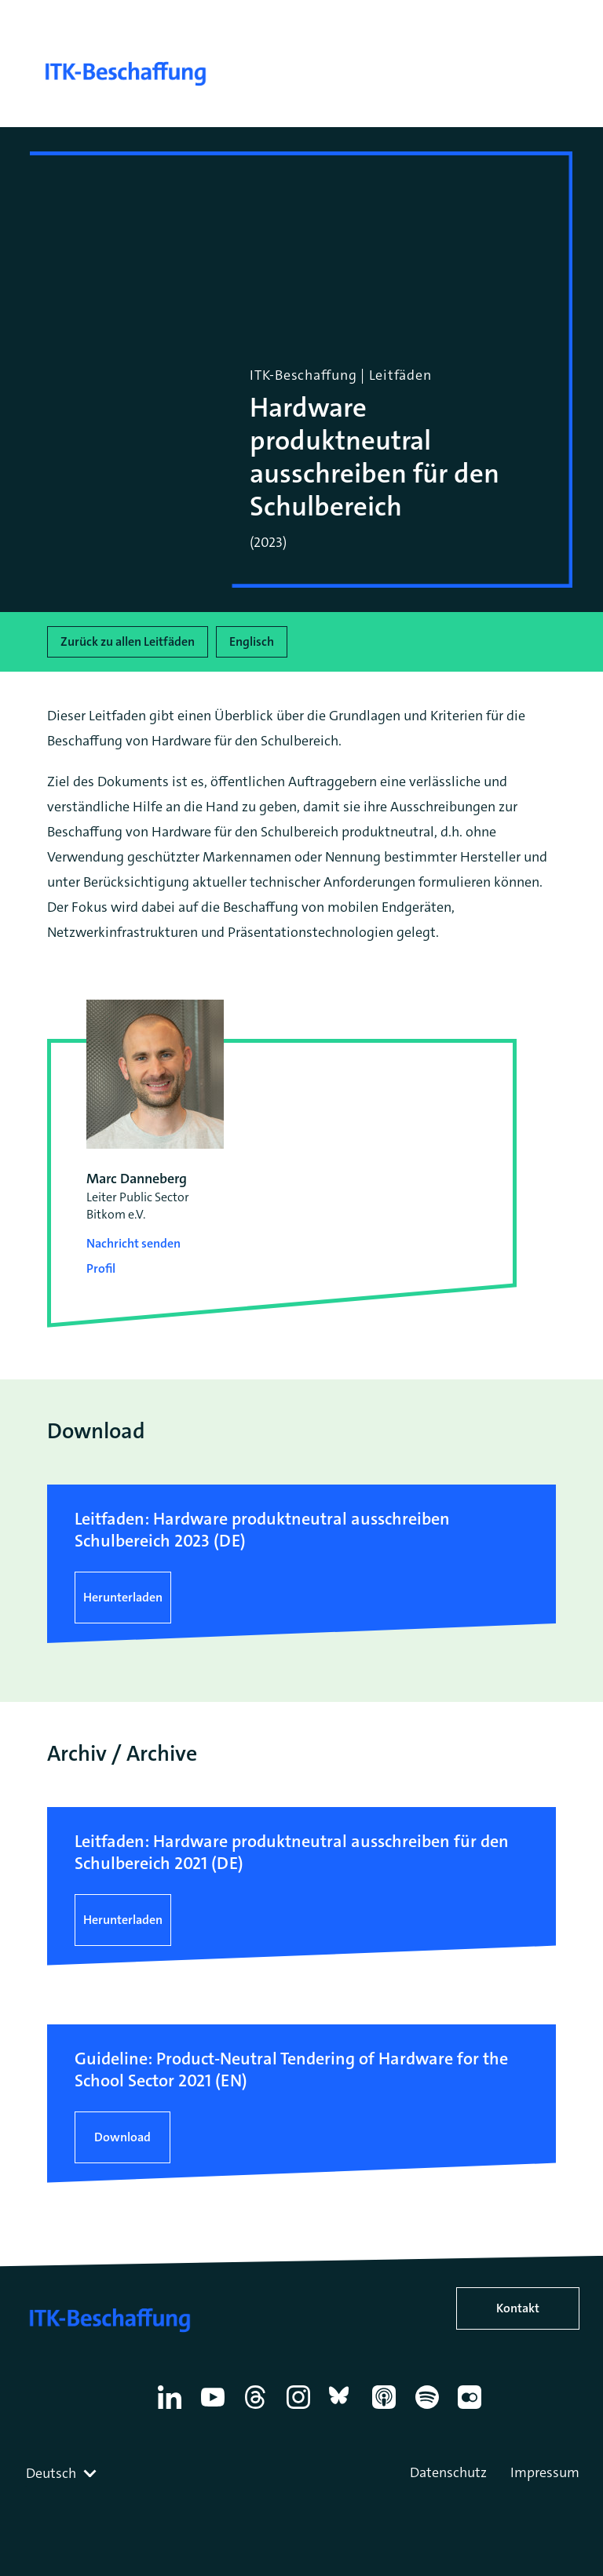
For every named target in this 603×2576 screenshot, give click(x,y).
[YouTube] (215, 2408)
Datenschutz (448, 2472)
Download (122, 2137)
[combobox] (63, 2473)
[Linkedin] (172, 2408)
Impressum (544, 2472)
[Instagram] (301, 2408)
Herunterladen (123, 1597)
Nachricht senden (133, 1243)
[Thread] (257, 2408)
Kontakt (517, 2308)
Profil (100, 1268)
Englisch (251, 641)
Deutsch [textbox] (51, 2473)
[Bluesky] (343, 2408)
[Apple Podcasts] (386, 2408)
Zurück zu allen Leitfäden (127, 641)
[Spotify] (429, 2408)
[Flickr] (472, 2408)
